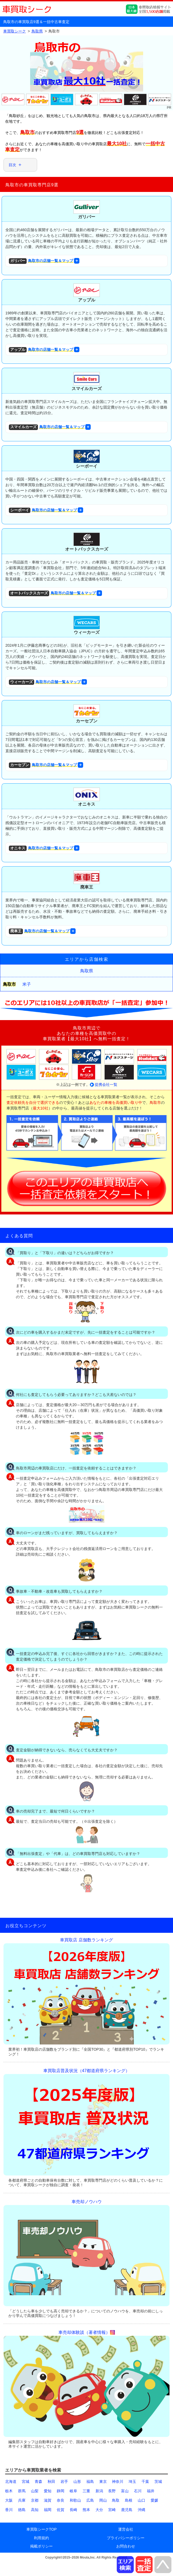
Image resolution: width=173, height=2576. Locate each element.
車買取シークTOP (41, 2529)
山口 (141, 2500)
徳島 (22, 2510)
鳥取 (115, 2500)
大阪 (9, 2500)
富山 (125, 2491)
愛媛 (154, 2500)
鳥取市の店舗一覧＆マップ (41, 261)
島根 (128, 2500)
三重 (86, 2491)
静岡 (60, 2491)
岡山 (103, 2500)
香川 (9, 2510)
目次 (12, 165)
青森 (38, 2481)
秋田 (51, 2481)
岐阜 (73, 2491)
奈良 (60, 2500)
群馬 (22, 2491)
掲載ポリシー (41, 2546)
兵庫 (22, 2500)
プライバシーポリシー (125, 2538)
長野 (112, 2491)
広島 (90, 2500)
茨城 (158, 2481)
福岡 (47, 2510)
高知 (34, 2510)
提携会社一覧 (106, 1084)
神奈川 (117, 2481)
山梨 (34, 2491)
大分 (99, 2510)
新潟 (99, 2491)
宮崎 (112, 2510)
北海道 (10, 2481)
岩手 (64, 2481)
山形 (77, 2481)
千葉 (145, 2481)
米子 (26, 984)
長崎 (73, 2510)
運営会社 (125, 2529)
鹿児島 (126, 2510)
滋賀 (47, 2500)
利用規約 (41, 2538)
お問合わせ (125, 2546)
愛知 (47, 2491)
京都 (34, 2500)
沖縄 (141, 2510)
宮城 (25, 2481)
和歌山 (75, 2500)
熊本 (86, 2510)
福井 (150, 2491)
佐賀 (60, 2510)
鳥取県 (86, 971)
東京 (103, 2481)
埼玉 (132, 2481)
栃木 (9, 2491)
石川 (138, 2491)
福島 (90, 2481)
